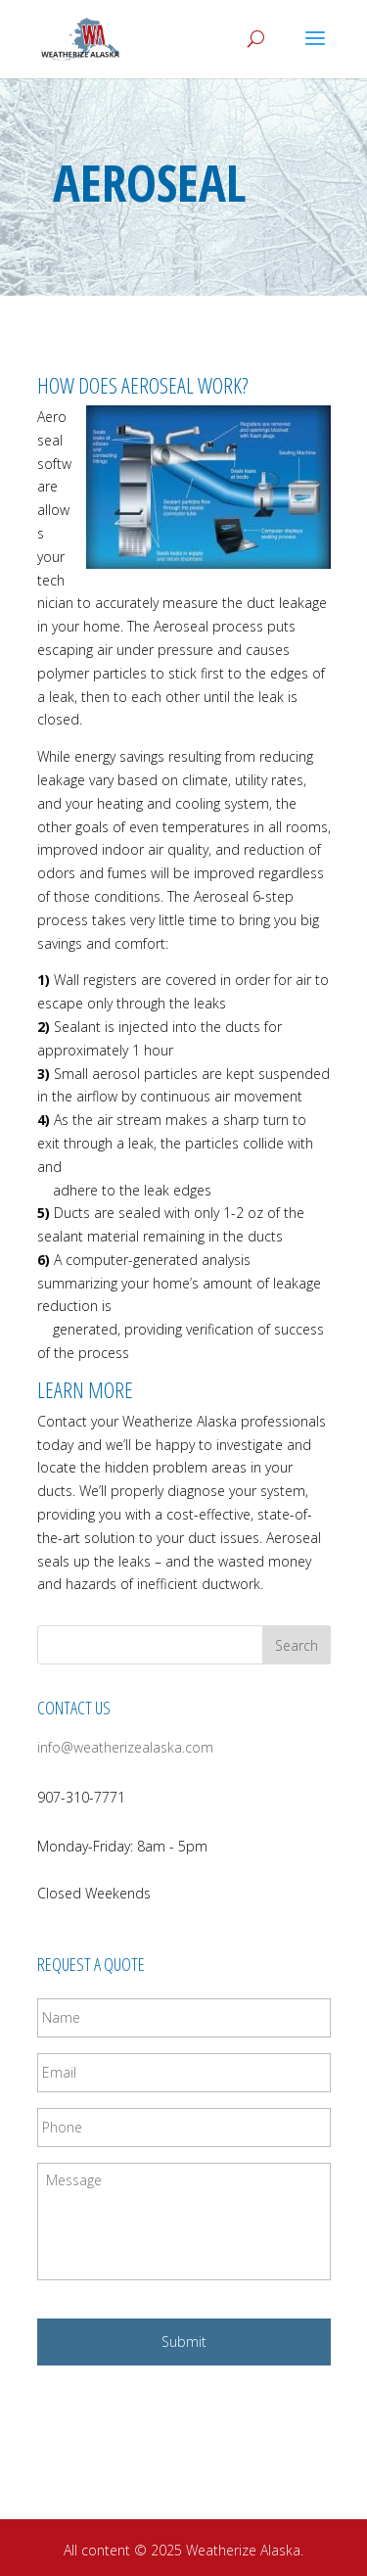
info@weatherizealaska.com (125, 1747)
